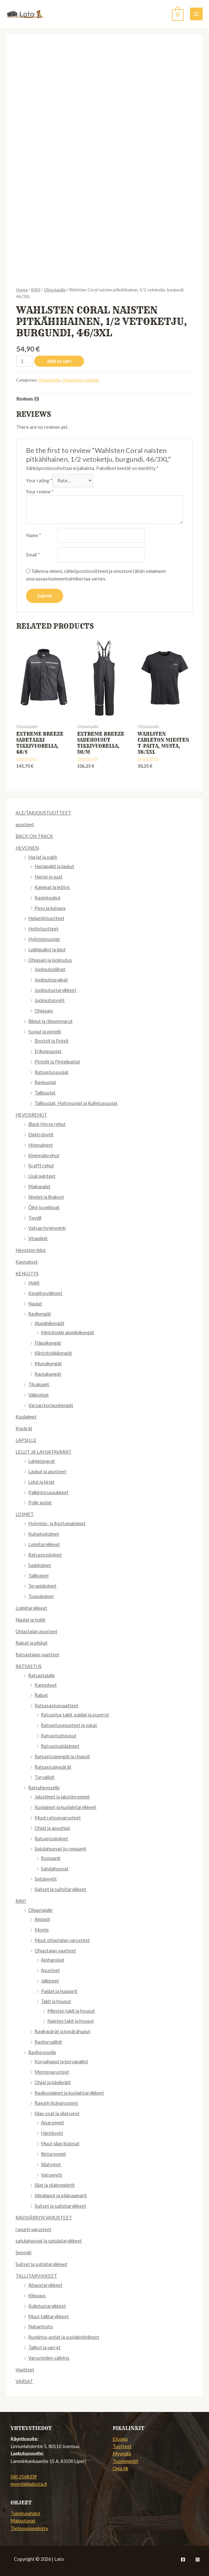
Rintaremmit (53, 2154)
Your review (40, 491)
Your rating (39, 480)
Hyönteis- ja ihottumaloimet (57, 1523)
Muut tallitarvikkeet (48, 2316)
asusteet (25, 824)
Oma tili (120, 2468)
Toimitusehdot (25, 2513)
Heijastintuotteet (46, 918)
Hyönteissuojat (44, 939)
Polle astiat (40, 1502)
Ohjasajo (44, 1010)
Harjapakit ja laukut (54, 866)
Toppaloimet (41, 1596)
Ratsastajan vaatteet (37, 1654)
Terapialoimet (42, 1586)
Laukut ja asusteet (47, 1471)
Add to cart (59, 361)
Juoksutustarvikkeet (55, 990)
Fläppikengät (48, 1343)
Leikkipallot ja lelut (47, 949)
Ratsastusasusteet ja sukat (69, 1725)
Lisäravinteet (42, 1176)
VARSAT (24, 2381)
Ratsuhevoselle (44, 1787)
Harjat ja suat (48, 876)
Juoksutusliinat (50, 969)
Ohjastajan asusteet (36, 1631)
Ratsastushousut (58, 1735)
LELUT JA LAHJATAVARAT (43, 1452)
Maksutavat (23, 2520)
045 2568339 (23, 2476)
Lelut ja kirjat (41, 1482)
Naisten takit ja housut (70, 2021)
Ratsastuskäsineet (60, 1746)
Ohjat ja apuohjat (52, 1828)
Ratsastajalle (41, 1675)
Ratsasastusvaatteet (56, 1705)
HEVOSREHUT (31, 1115)
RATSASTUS (29, 1666)
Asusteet (50, 1970)
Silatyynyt (51, 2164)
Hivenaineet (40, 1145)
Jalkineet (50, 1980)
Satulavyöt (46, 1878)
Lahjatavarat (41, 1461)
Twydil (34, 1218)
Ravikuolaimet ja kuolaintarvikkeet (69, 2093)
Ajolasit (42, 1919)
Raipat (41, 1695)
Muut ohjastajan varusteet (62, 1940)
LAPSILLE (26, 1440)
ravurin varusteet (33, 2229)
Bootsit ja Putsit (52, 1041)
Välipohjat (38, 1395)
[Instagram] (197, 2559)
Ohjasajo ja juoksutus (50, 960)
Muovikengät (48, 1363)
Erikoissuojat (48, 1051)
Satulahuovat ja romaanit (60, 1848)
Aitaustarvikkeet (45, 2285)
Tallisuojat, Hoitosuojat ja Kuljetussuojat (76, 1103)
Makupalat (39, 1186)
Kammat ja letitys (52, 887)
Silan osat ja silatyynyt (57, 2113)
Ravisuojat (45, 1082)
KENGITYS (27, 1273)
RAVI (21, 1901)
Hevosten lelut (31, 1250)
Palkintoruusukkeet (48, 1492)
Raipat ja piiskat (32, 1643)
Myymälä (122, 2453)
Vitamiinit (38, 1238)
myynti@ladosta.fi (28, 2484)
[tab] (27, 399)
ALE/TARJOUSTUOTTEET (43, 812)
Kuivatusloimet (43, 1534)
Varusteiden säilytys (48, 2358)
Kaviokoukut (48, 897)
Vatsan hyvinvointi (47, 1228)
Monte (42, 1929)
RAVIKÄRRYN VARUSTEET (44, 2217)
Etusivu (120, 2439)
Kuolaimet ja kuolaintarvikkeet (65, 1807)
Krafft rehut (41, 1165)
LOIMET (25, 1514)
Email (33, 554)
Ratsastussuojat (52, 1072)
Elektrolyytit (41, 1134)
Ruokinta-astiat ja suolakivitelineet (63, 2337)
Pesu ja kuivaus (50, 908)
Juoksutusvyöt (50, 1000)
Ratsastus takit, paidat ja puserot (75, 1714)
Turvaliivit (45, 1777)
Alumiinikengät (49, 1323)
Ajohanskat (52, 1960)
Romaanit (51, 1858)
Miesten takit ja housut (71, 2011)
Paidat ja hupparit (59, 1991)
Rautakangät (48, 1374)
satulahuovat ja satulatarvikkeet (49, 2240)
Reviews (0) (27, 399)
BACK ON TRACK (34, 836)
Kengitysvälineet (45, 1293)
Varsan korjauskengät (50, 1405)
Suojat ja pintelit (44, 1031)
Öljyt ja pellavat (44, 1207)
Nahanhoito (40, 2326)
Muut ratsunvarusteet (58, 1817)
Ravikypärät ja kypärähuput (62, 2031)
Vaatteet (25, 2369)
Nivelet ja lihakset (46, 1197)
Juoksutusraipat (51, 979)
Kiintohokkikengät (53, 1353)
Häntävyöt (52, 2133)
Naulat (35, 1303)
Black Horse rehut (47, 1124)
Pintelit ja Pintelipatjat (57, 1061)
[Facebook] (183, 2559)
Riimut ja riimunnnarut (50, 1021)
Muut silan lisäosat (60, 2143)
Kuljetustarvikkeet (47, 2306)
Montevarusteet (52, 2072)
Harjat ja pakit (42, 857)
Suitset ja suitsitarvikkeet (60, 1889)
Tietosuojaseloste (29, 2528)
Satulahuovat (55, 1868)
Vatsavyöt (51, 2175)
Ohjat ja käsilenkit (53, 2082)
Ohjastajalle (40, 1910)
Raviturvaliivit (48, 2042)
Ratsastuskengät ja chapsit (62, 1756)
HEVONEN (27, 848)
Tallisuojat (45, 1092)
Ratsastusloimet (45, 1555)
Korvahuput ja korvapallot (61, 2061)
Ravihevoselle (42, 2052)
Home (22, 289)
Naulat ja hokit (30, 1619)
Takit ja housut (56, 2001)
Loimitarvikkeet (44, 1544)
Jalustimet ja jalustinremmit (62, 1796)
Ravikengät (39, 1314)
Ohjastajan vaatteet (55, 1950)
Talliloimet (38, 1575)
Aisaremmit (52, 2122)
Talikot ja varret (44, 2347)
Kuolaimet (26, 1416)
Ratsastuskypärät (53, 1767)
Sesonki (23, 2252)
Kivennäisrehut (43, 1155)
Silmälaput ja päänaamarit (61, 2195)
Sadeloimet (39, 1565)
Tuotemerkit (125, 2461)
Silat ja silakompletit (55, 2185)
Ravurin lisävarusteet (56, 2103)
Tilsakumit (38, 1384)
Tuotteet (122, 2446)
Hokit (34, 1282)
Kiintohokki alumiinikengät (67, 1332)
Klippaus (37, 2295)
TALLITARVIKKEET (36, 2276)
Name (33, 535)
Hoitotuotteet (43, 928)
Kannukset (27, 1262)
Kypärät (24, 1428)
